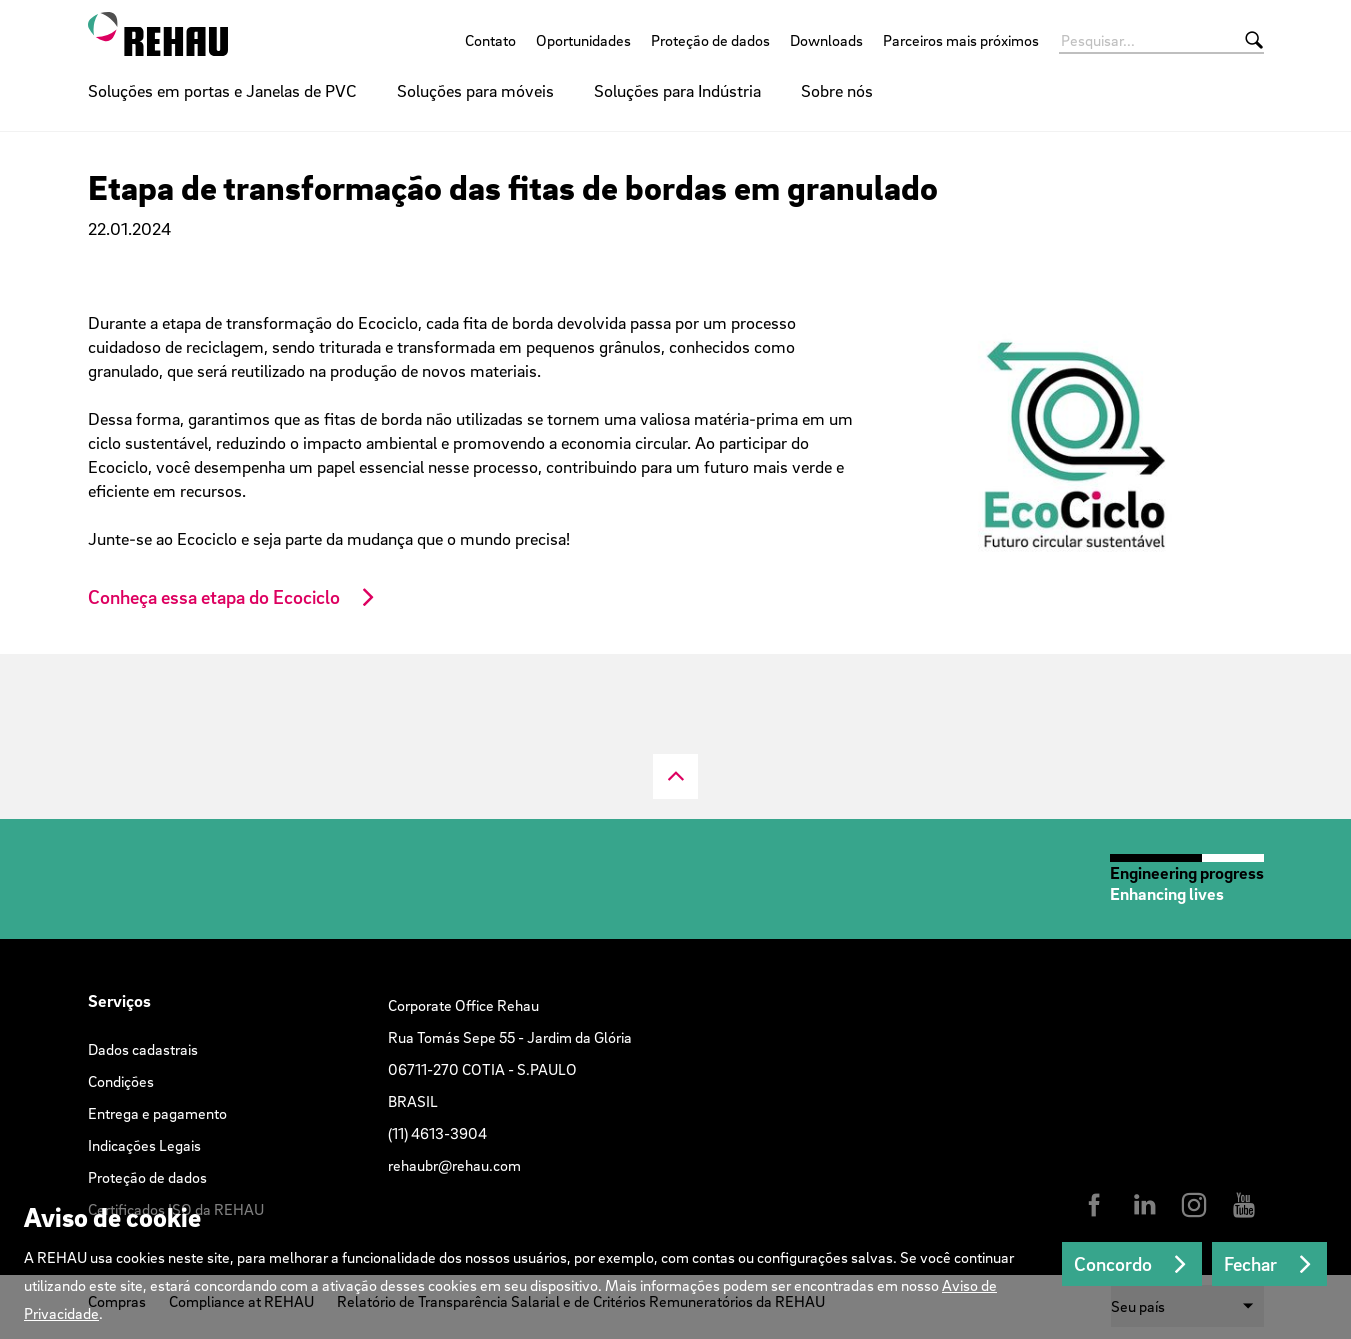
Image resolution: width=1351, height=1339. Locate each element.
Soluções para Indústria (677, 90)
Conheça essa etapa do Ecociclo (214, 597)
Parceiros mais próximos (961, 40)
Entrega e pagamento (157, 1113)
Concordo (1113, 1264)
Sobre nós (837, 90)
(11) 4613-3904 (437, 1133)
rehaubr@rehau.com (454, 1165)
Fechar (1250, 1264)
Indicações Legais (144, 1145)
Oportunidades (583, 40)
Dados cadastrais (143, 1049)
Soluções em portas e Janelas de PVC (222, 90)
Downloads (826, 40)
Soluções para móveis (475, 90)
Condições (121, 1081)
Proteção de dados (710, 40)
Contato (490, 40)
